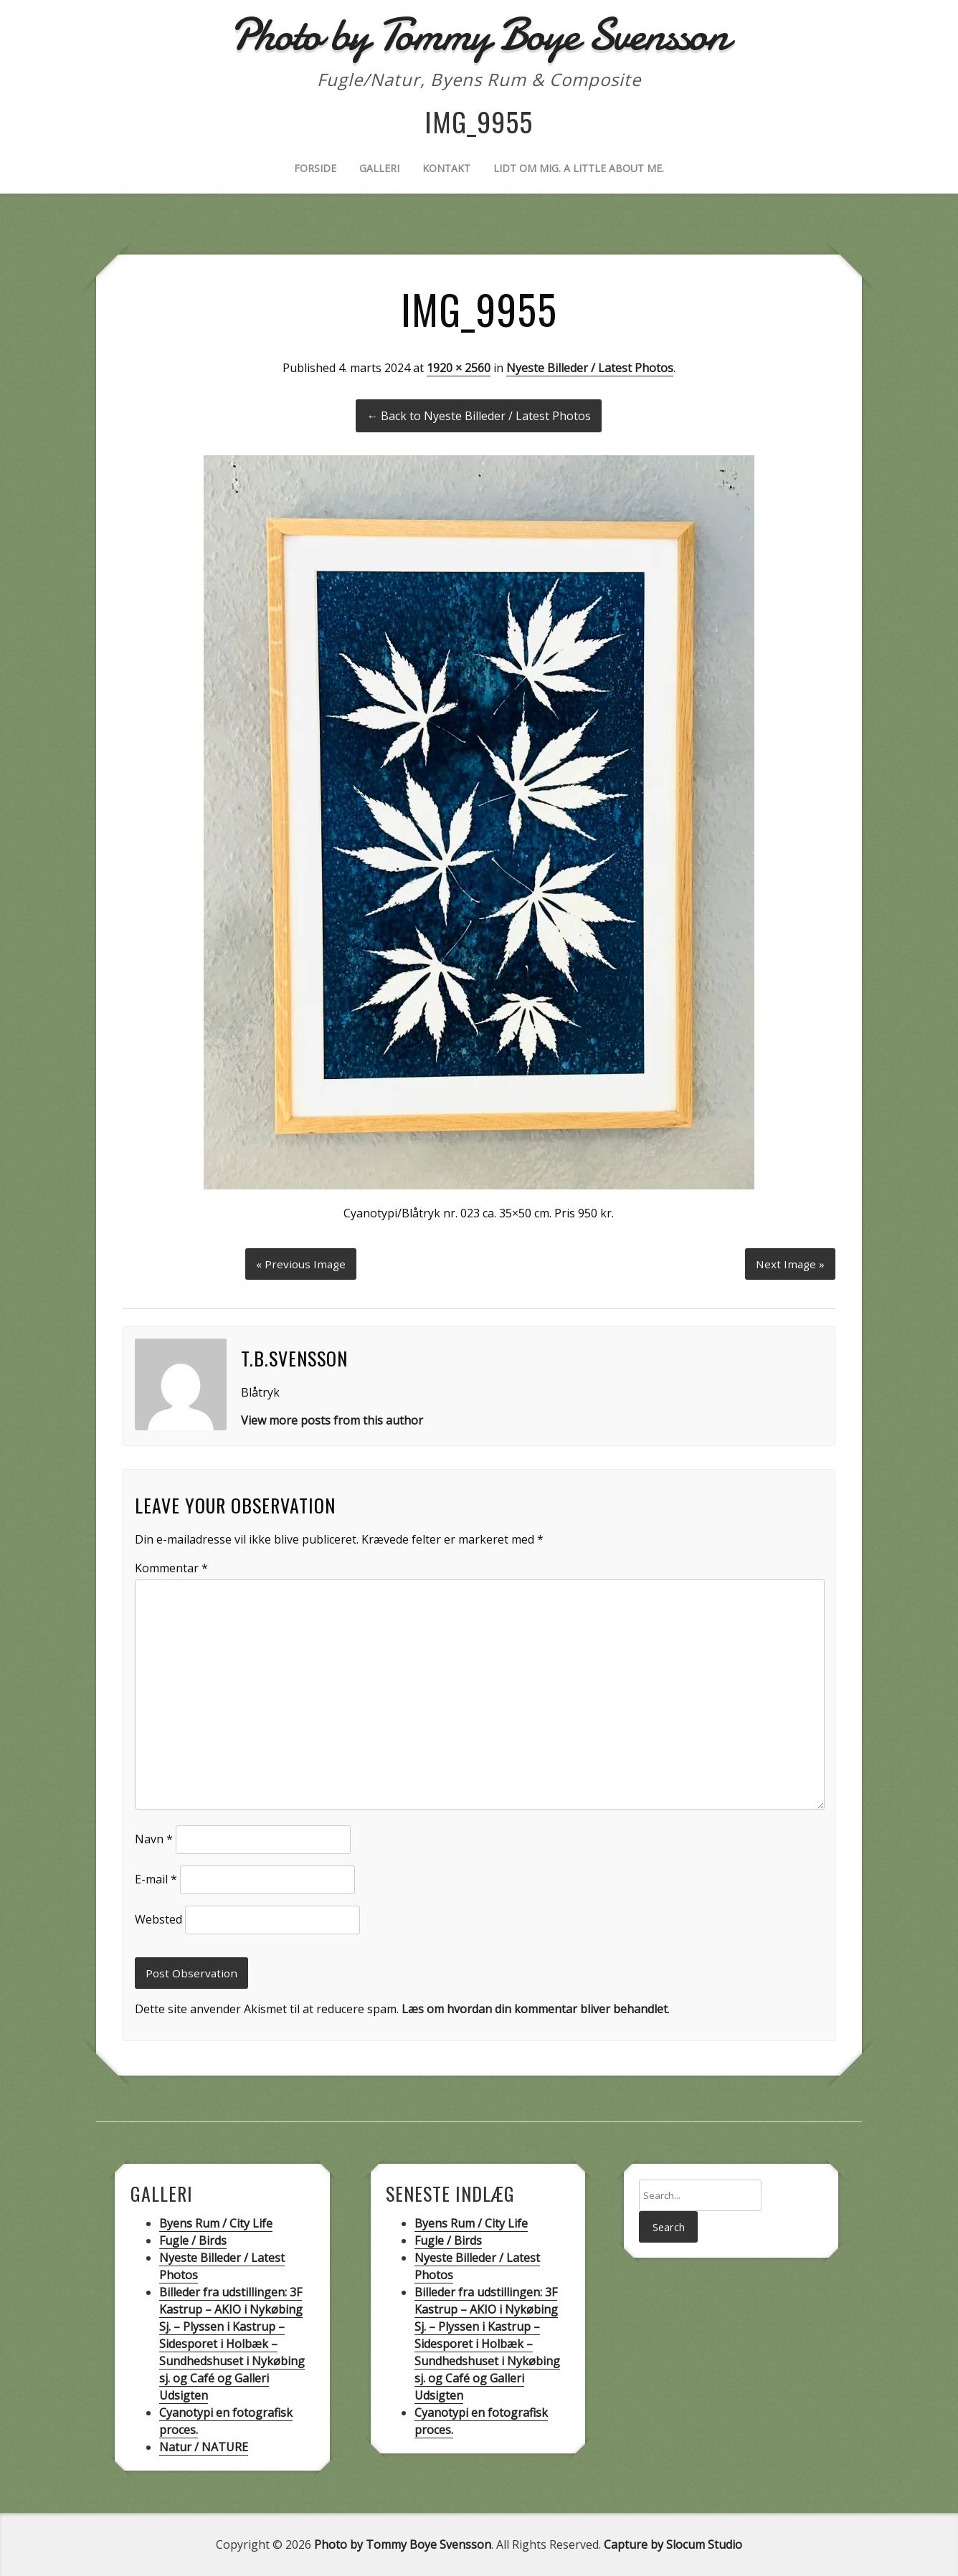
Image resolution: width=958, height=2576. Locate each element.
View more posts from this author (332, 1418)
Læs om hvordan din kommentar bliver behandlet (535, 2009)
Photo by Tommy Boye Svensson (402, 2544)
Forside (315, 168)
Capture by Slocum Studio (673, 2544)
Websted (158, 1918)
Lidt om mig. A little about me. (578, 168)
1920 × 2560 (458, 368)
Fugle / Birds (193, 2240)
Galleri (379, 168)
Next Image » (789, 1261)
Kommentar (171, 1566)
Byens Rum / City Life (215, 2223)
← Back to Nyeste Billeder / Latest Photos (478, 416)
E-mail (156, 1878)
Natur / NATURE (203, 2447)
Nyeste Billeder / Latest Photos (589, 368)
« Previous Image (301, 1261)
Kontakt (446, 168)
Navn (154, 1837)
